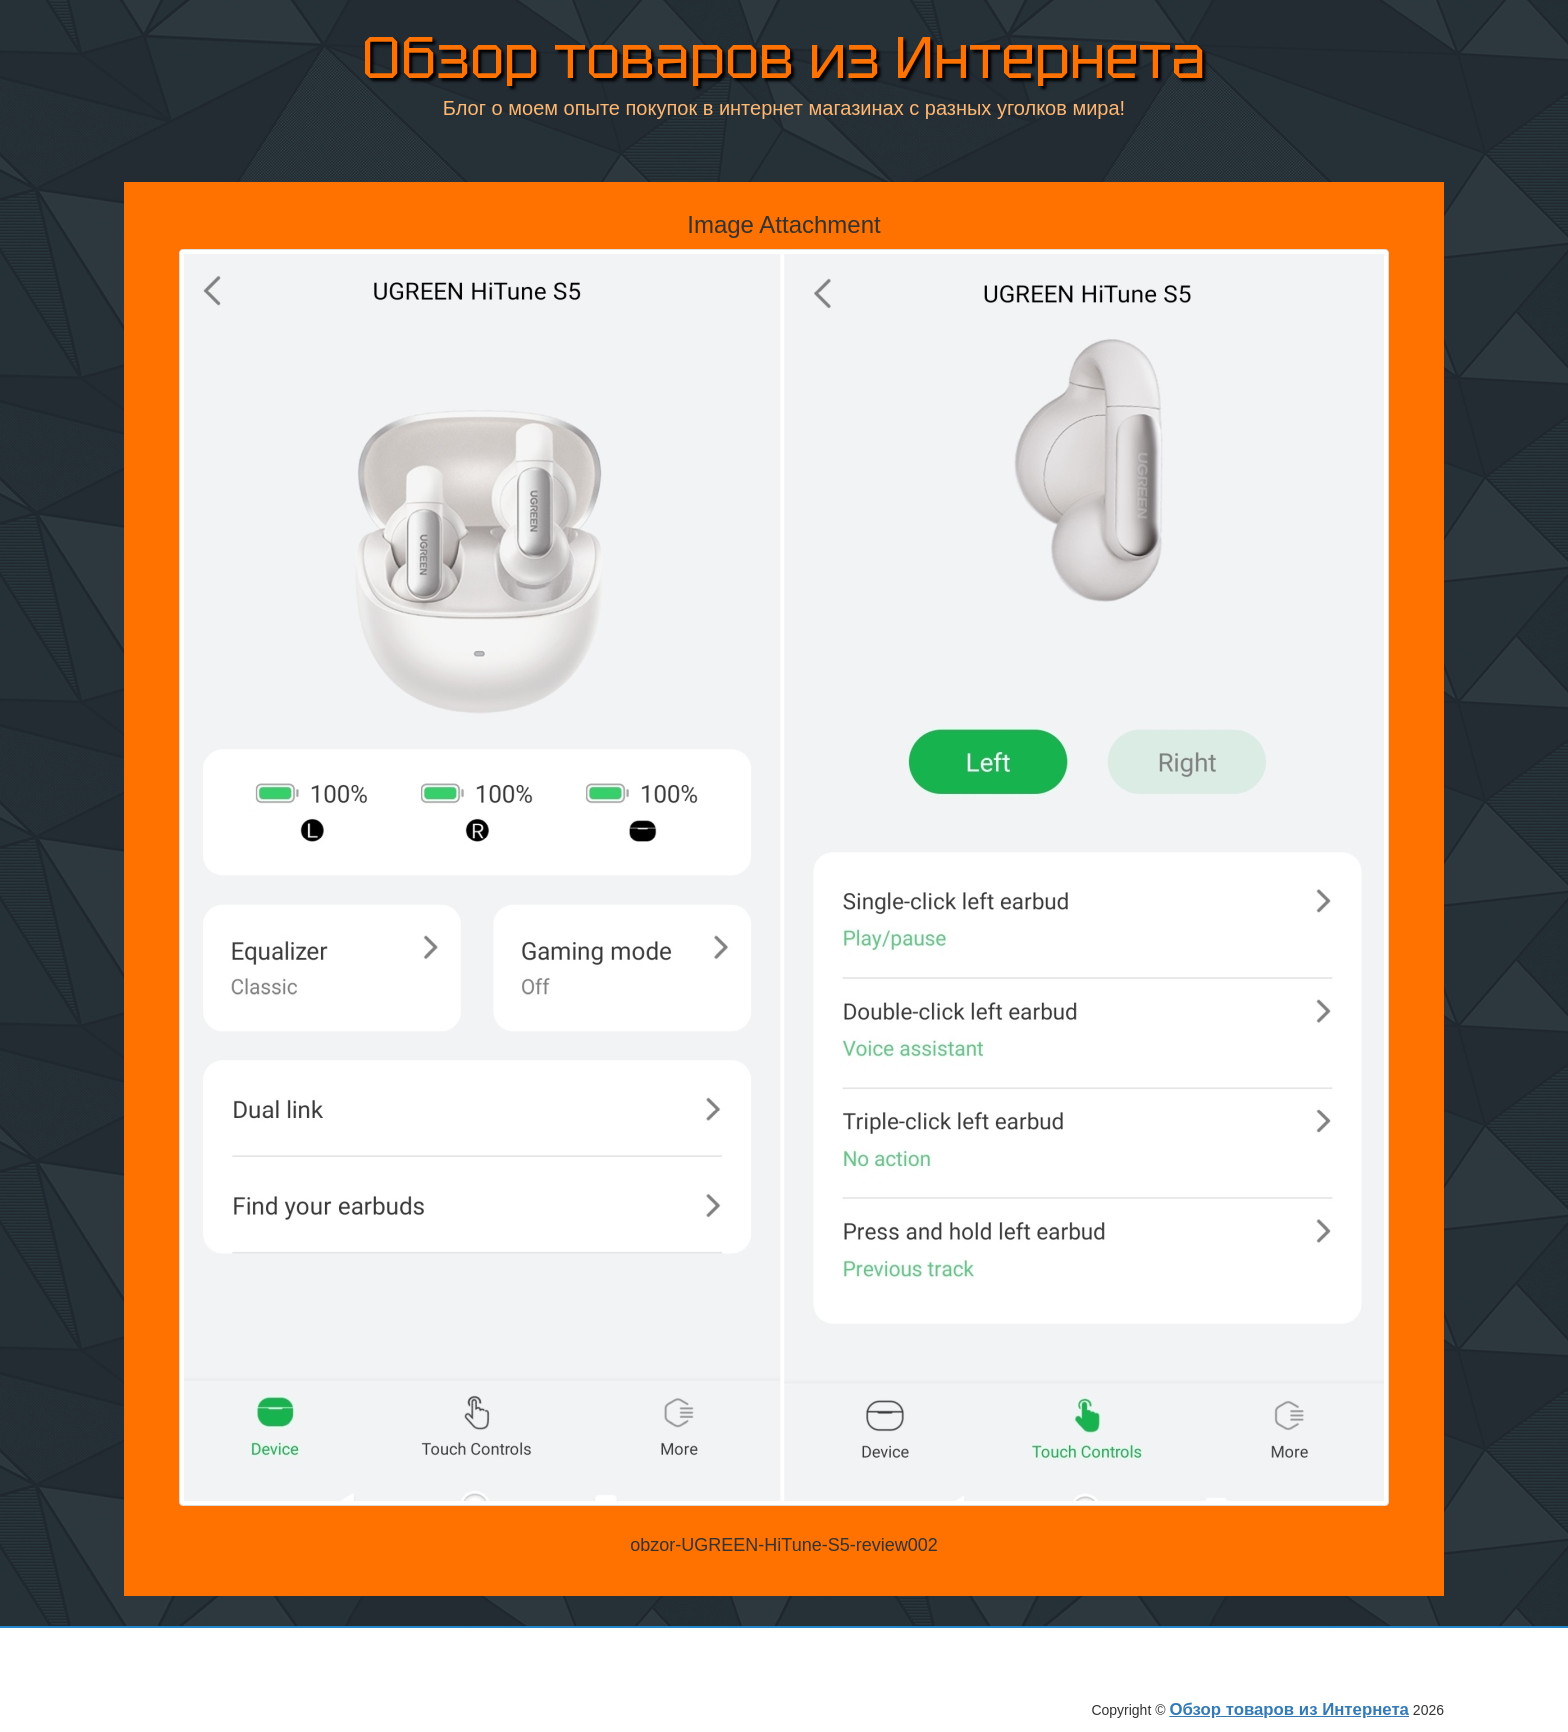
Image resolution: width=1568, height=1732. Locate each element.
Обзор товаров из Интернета (784, 59)
